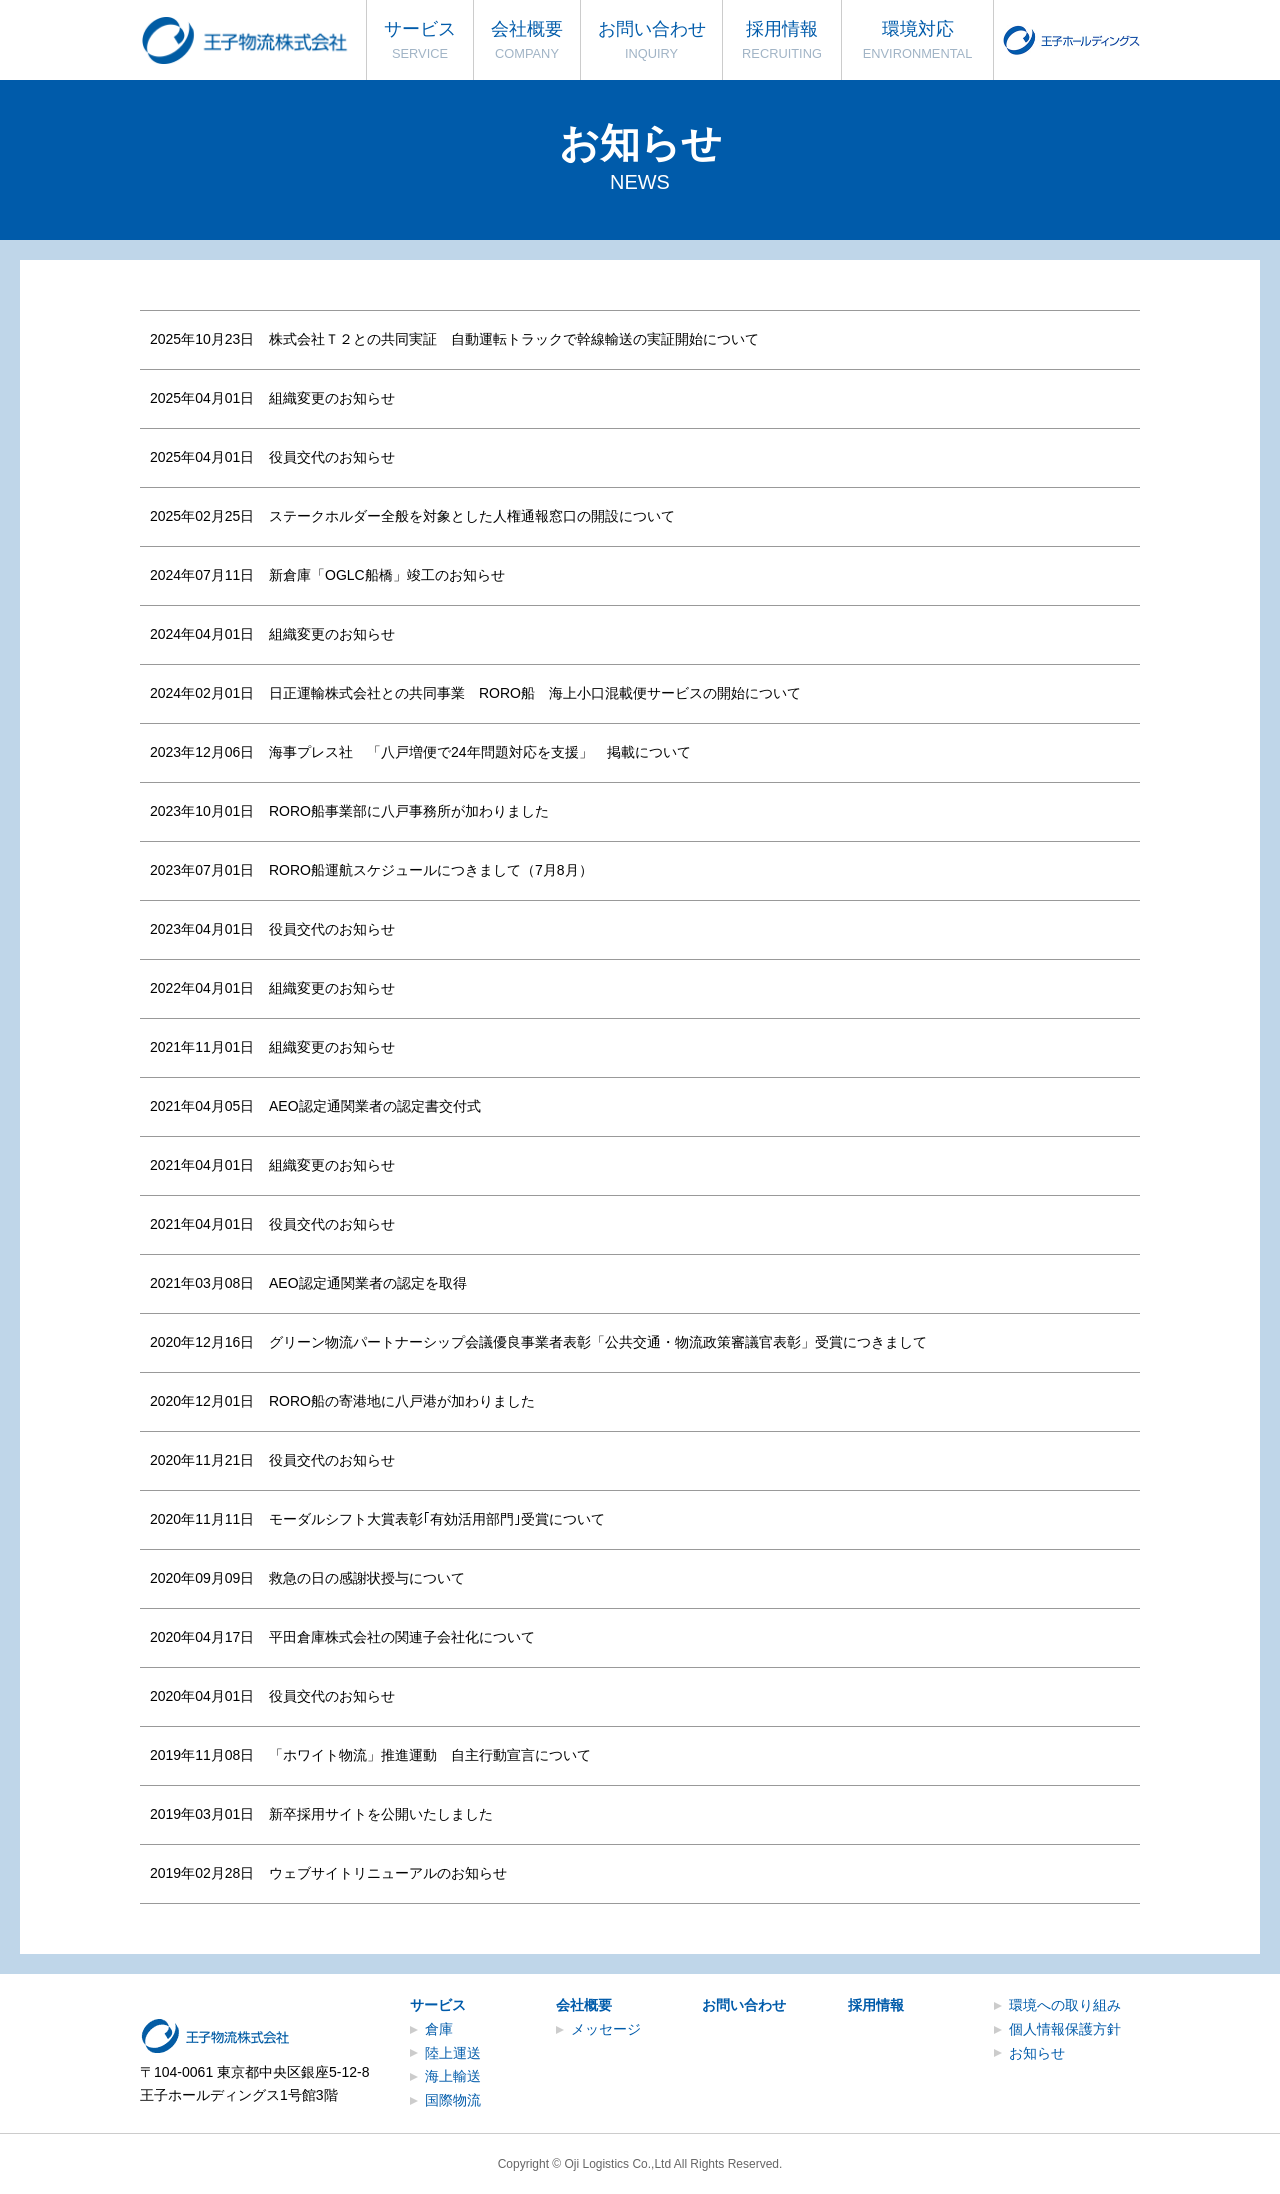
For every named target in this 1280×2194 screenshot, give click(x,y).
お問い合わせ (744, 2005)
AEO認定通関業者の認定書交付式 (375, 1106)
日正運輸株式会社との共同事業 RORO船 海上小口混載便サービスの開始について (535, 693)
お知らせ (1037, 2053)
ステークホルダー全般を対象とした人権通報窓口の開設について (472, 516)
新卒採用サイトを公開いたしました (381, 1814)
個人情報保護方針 (1065, 2029)
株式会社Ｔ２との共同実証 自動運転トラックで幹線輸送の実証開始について (514, 339)
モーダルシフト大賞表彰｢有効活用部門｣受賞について (437, 1519)
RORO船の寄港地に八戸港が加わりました (402, 1401)
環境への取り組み (1065, 2005)
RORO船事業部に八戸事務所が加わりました (409, 811)
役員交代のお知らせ (332, 457)
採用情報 (876, 2005)
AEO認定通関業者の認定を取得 (368, 1283)
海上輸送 (453, 2076)
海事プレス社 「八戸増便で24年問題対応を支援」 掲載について (480, 752)
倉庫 (439, 2029)
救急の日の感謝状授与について (367, 1578)
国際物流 (453, 2100)
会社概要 (584, 2005)
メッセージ (606, 2029)
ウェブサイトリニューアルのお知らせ (388, 1873)
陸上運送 (453, 2053)
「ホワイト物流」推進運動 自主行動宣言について (430, 1755)
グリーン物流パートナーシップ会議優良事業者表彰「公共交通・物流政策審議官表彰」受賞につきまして (598, 1342)
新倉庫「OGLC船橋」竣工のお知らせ (387, 575)
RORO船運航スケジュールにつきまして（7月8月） (431, 870)
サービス (438, 2005)
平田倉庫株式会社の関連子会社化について (402, 1637)
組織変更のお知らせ (332, 398)
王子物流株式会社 (247, 40)
